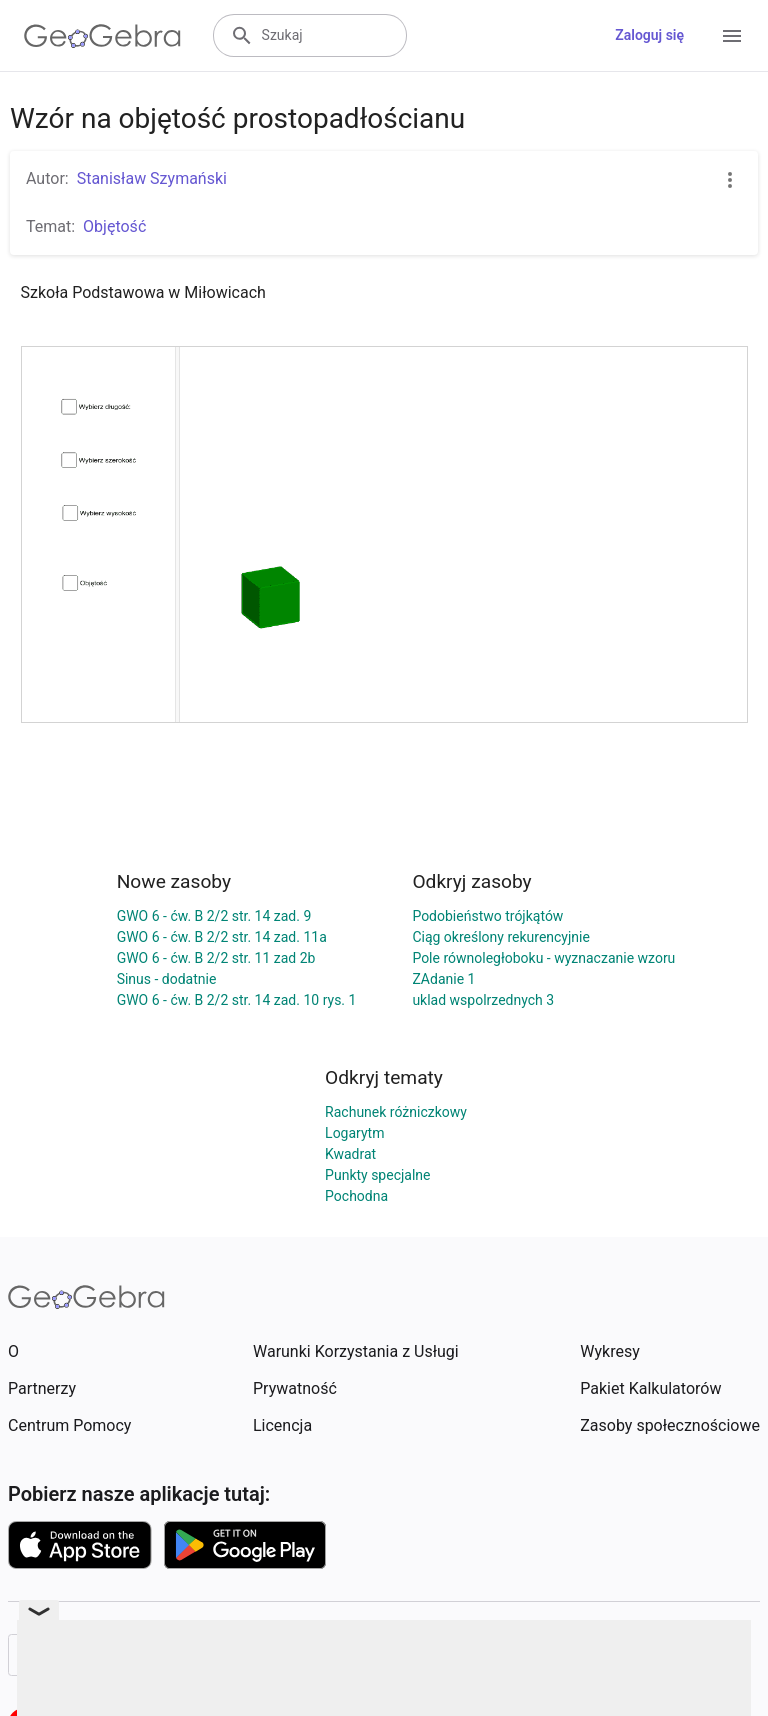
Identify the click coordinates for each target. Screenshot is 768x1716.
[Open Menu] (732, 36)
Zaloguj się (649, 35)
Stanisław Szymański (152, 178)
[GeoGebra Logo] (102, 36)
